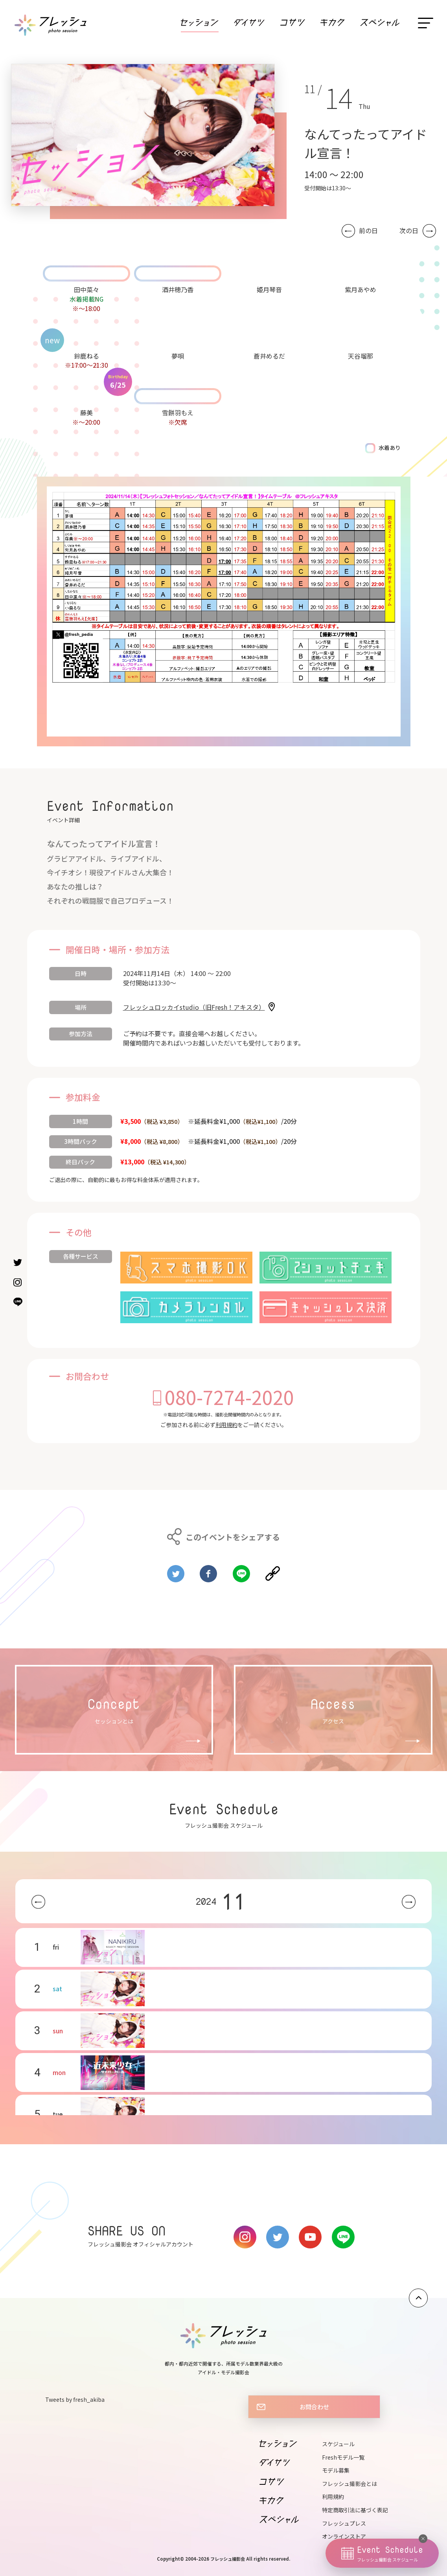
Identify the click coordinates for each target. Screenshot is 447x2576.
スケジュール (338, 2444)
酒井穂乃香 (177, 289)
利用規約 (226, 1425)
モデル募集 (336, 2470)
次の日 (408, 230)
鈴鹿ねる (86, 356)
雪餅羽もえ (177, 412)
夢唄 (177, 356)
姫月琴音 (269, 289)
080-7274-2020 (229, 1396)
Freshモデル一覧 (343, 2457)
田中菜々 (86, 289)
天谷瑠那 (360, 356)
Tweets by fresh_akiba (75, 2399)
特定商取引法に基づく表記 (355, 2510)
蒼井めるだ (269, 356)
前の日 (368, 230)
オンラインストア (344, 2536)
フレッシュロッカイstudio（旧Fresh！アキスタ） (194, 1007)
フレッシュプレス (344, 2523)
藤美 (86, 412)
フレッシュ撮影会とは (349, 2484)
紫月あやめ (360, 289)
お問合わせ (314, 2406)
